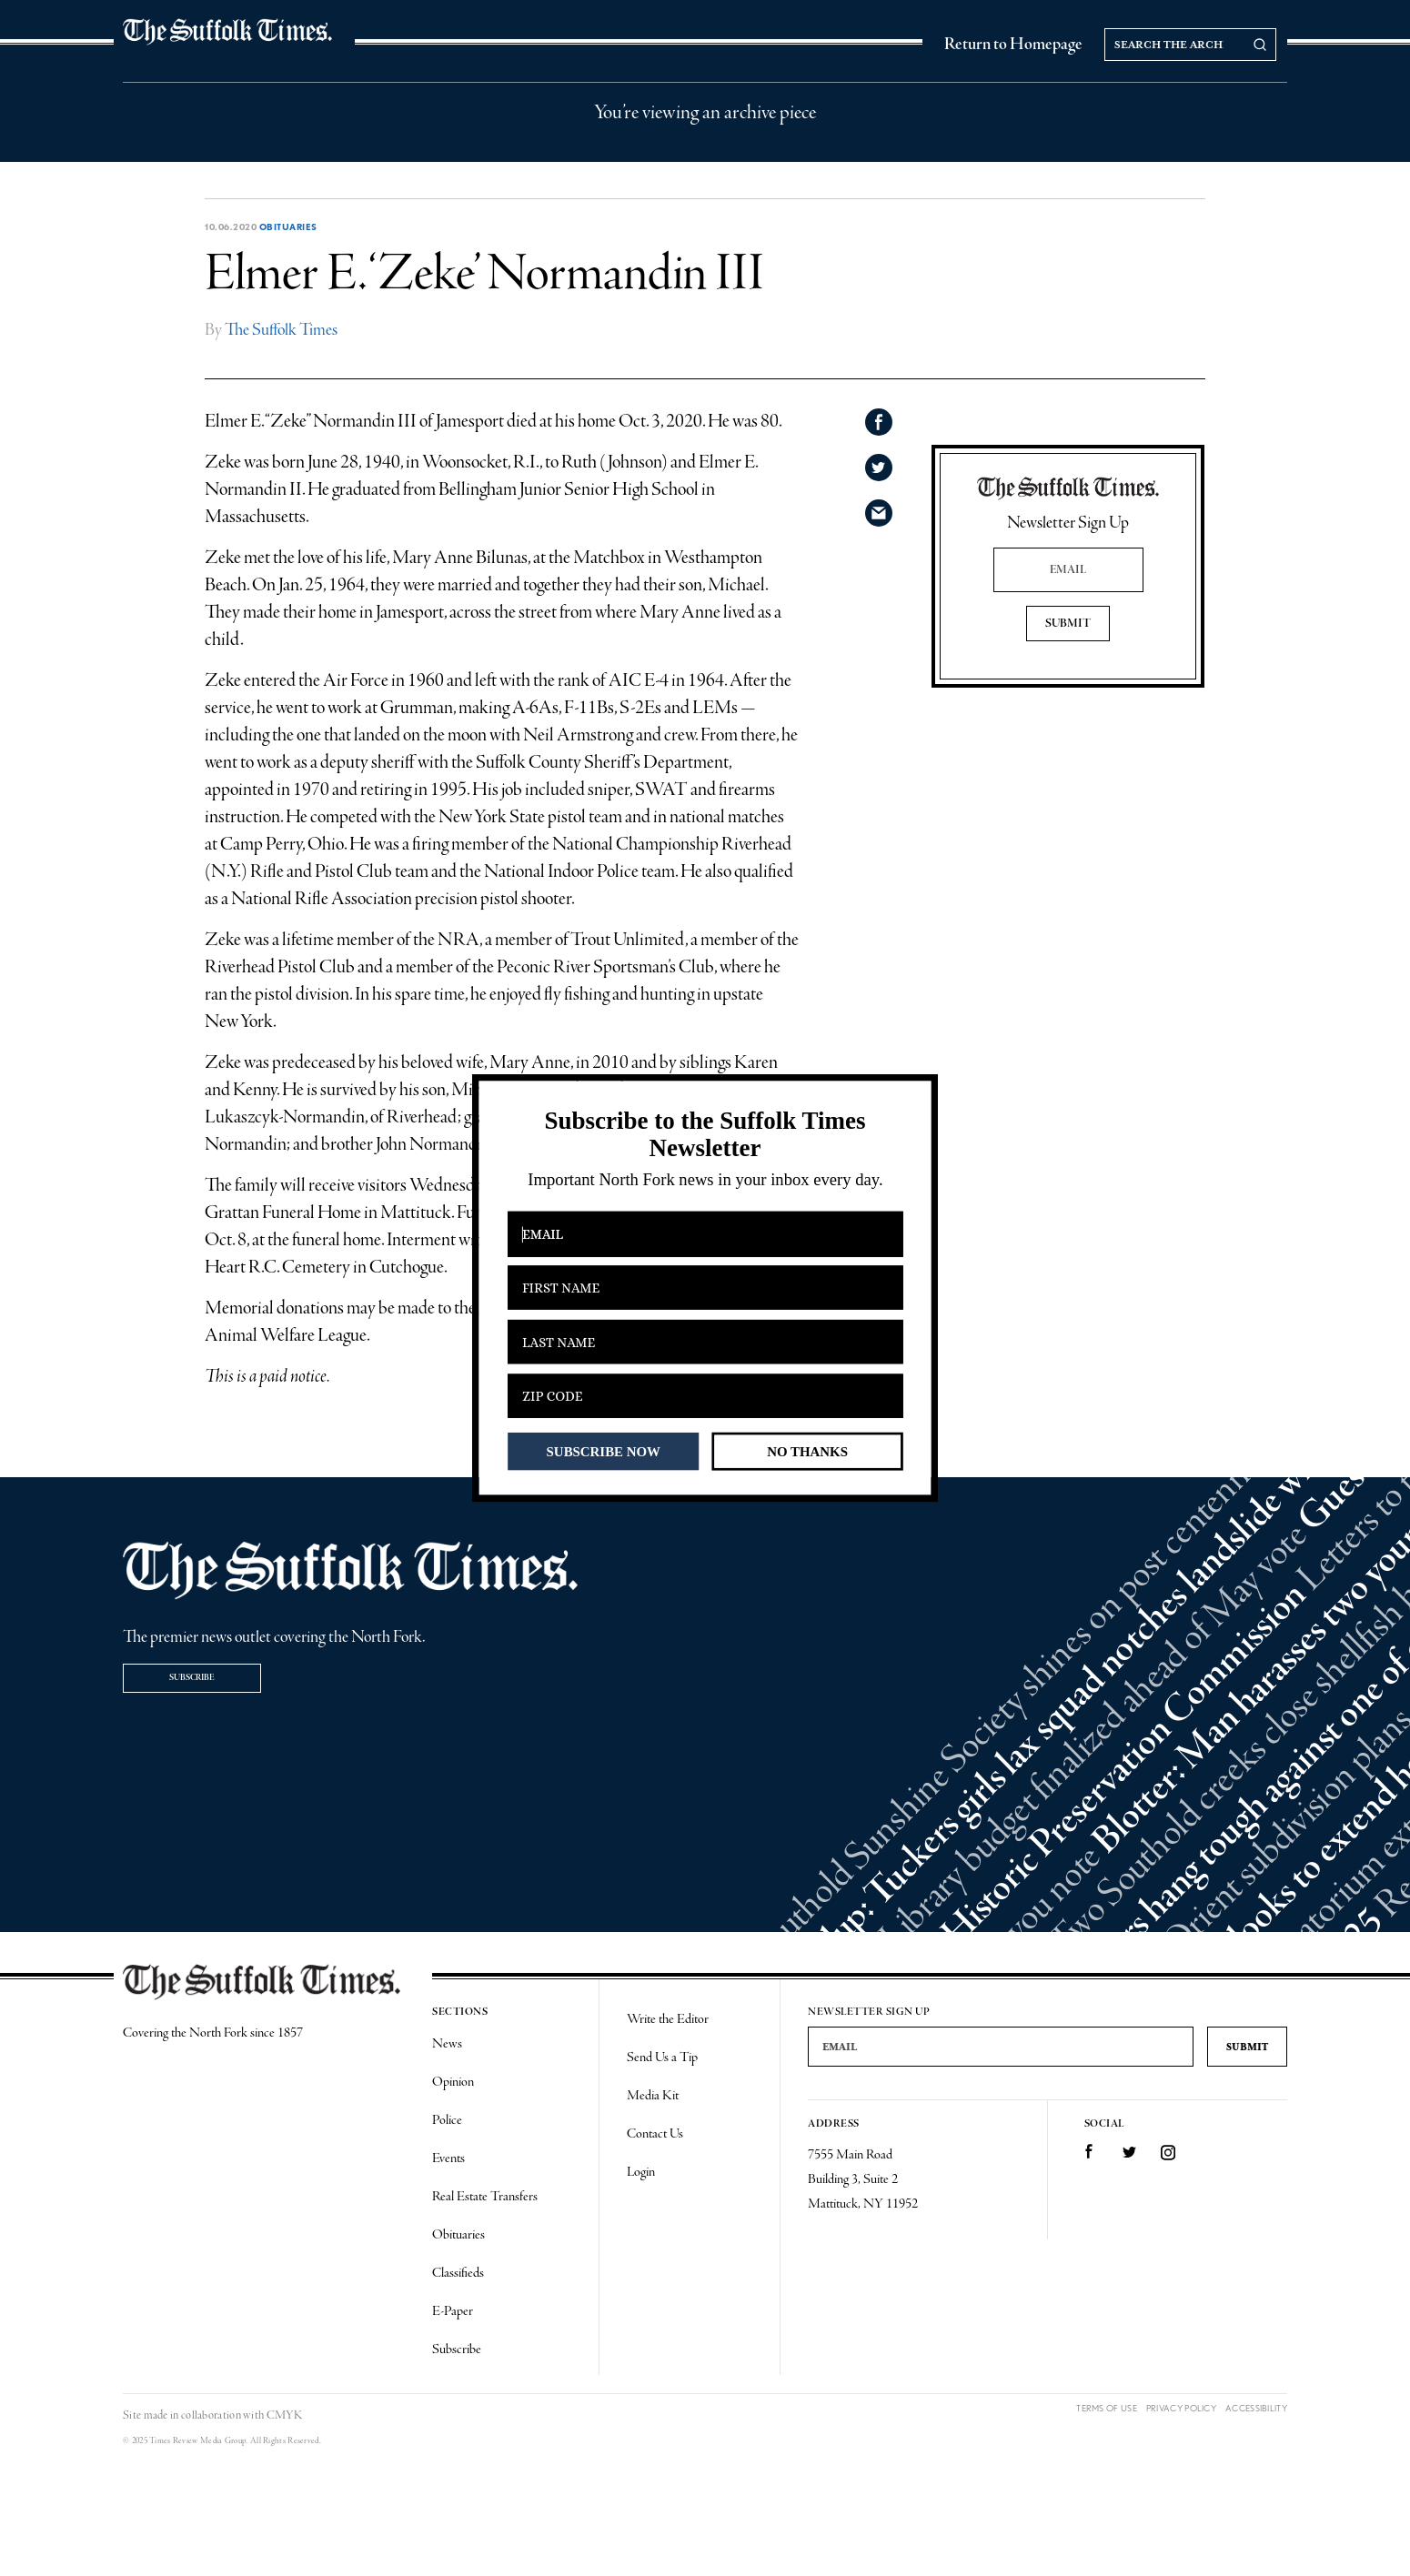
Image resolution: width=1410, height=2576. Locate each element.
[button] (704, 1135)
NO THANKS (807, 1451)
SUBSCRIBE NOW (603, 1451)
